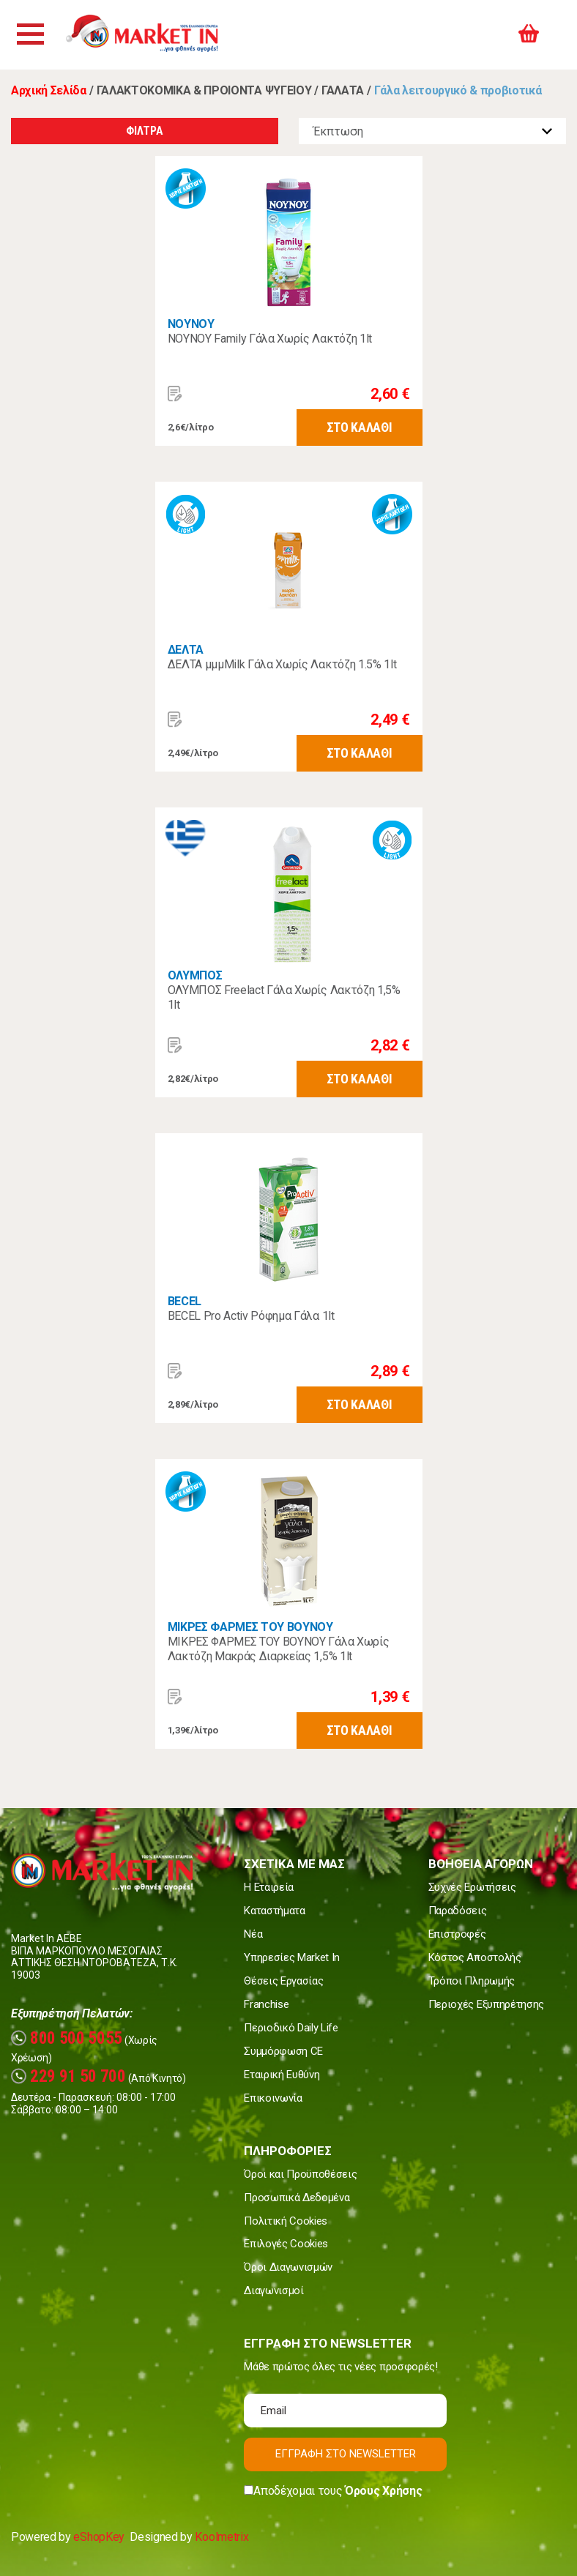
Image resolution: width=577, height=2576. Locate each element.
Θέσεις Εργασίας (283, 1980)
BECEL (184, 1301)
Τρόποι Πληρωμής (471, 1980)
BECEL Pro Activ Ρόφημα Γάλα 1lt (251, 1316)
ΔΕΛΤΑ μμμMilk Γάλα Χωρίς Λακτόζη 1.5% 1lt (282, 664)
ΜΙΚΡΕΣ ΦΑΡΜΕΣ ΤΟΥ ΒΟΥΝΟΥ (250, 1627)
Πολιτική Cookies (285, 2221)
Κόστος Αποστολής (474, 1957)
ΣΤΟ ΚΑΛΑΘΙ (359, 427)
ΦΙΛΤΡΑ (144, 131)
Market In (159, 35)
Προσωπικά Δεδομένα (296, 2197)
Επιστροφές (457, 1934)
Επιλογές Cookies (286, 2243)
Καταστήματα (274, 1910)
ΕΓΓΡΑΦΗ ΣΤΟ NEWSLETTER (345, 2453)
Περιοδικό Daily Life (291, 2027)
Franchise (266, 2004)
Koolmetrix (221, 2537)
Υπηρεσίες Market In (292, 1957)
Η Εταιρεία (269, 1887)
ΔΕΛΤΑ (186, 650)
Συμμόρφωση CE (283, 2051)
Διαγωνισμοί (273, 2290)
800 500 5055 (66, 2038)
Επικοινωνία (273, 2098)
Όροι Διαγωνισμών (288, 2267)
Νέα (253, 1934)
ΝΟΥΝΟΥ (191, 324)
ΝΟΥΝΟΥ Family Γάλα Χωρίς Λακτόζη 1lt (270, 339)
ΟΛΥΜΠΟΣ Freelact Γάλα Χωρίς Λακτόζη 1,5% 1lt (284, 997)
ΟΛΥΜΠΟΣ (195, 975)
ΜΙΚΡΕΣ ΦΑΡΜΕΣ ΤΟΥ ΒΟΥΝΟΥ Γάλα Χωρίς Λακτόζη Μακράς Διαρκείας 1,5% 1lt (279, 1649)
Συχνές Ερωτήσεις (472, 1887)
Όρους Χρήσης (383, 2491)
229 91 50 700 (68, 2076)
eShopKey (98, 2537)
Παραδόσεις (457, 1910)
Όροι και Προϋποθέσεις (300, 2174)
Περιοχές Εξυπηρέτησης (486, 2004)
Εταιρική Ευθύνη (281, 2074)
